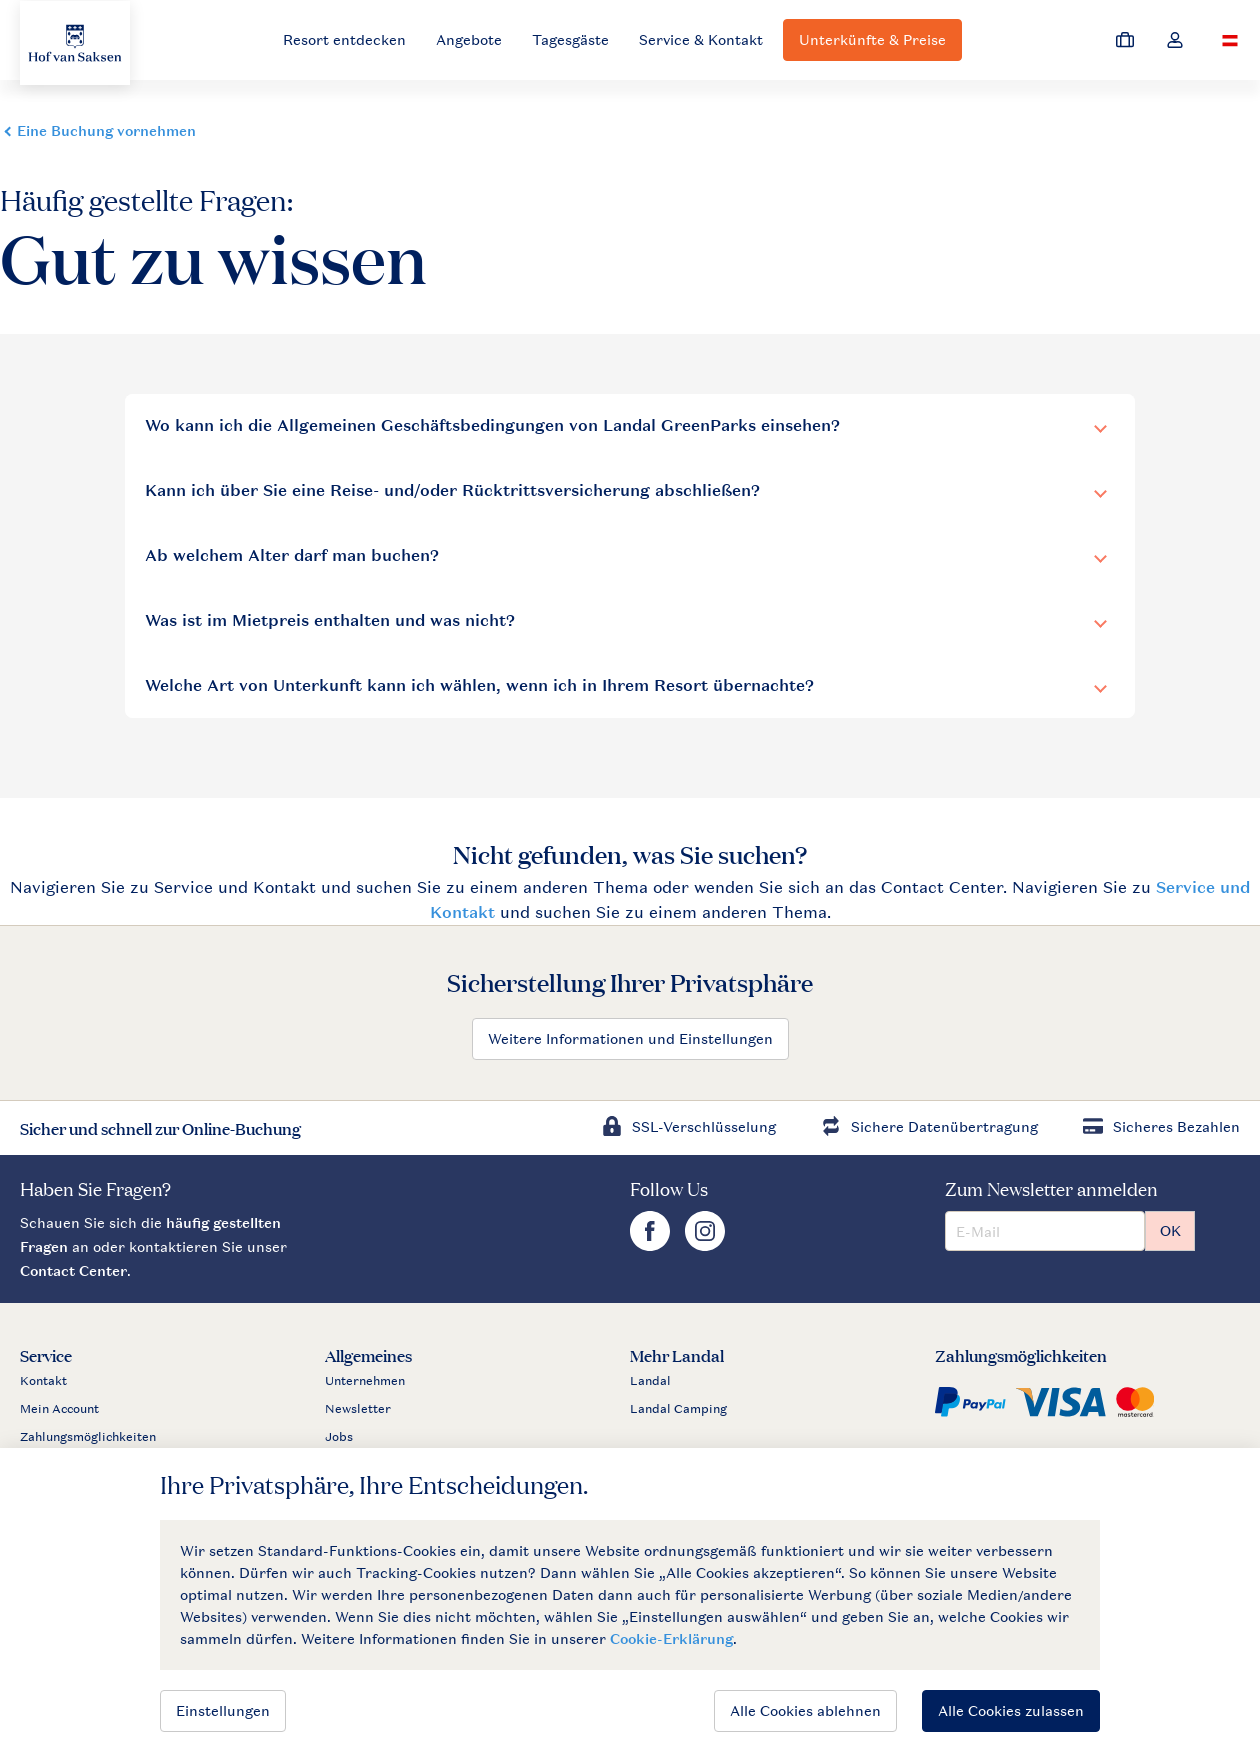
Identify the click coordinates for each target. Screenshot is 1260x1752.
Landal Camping (678, 1409)
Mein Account (59, 1409)
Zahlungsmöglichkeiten (88, 1437)
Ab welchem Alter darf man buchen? (292, 555)
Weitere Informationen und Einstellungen (630, 1038)
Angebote (469, 39)
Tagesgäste (570, 39)
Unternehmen (365, 1381)
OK (1170, 1230)
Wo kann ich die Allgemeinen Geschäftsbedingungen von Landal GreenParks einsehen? (492, 425)
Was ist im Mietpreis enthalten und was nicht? (330, 620)
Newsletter (358, 1409)
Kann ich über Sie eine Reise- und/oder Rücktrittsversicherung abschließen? (452, 490)
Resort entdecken (344, 39)
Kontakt (43, 1381)
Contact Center (73, 1270)
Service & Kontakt (701, 39)
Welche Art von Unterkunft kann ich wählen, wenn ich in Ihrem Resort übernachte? (479, 685)
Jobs (339, 1437)
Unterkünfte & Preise (872, 39)
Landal (650, 1381)
